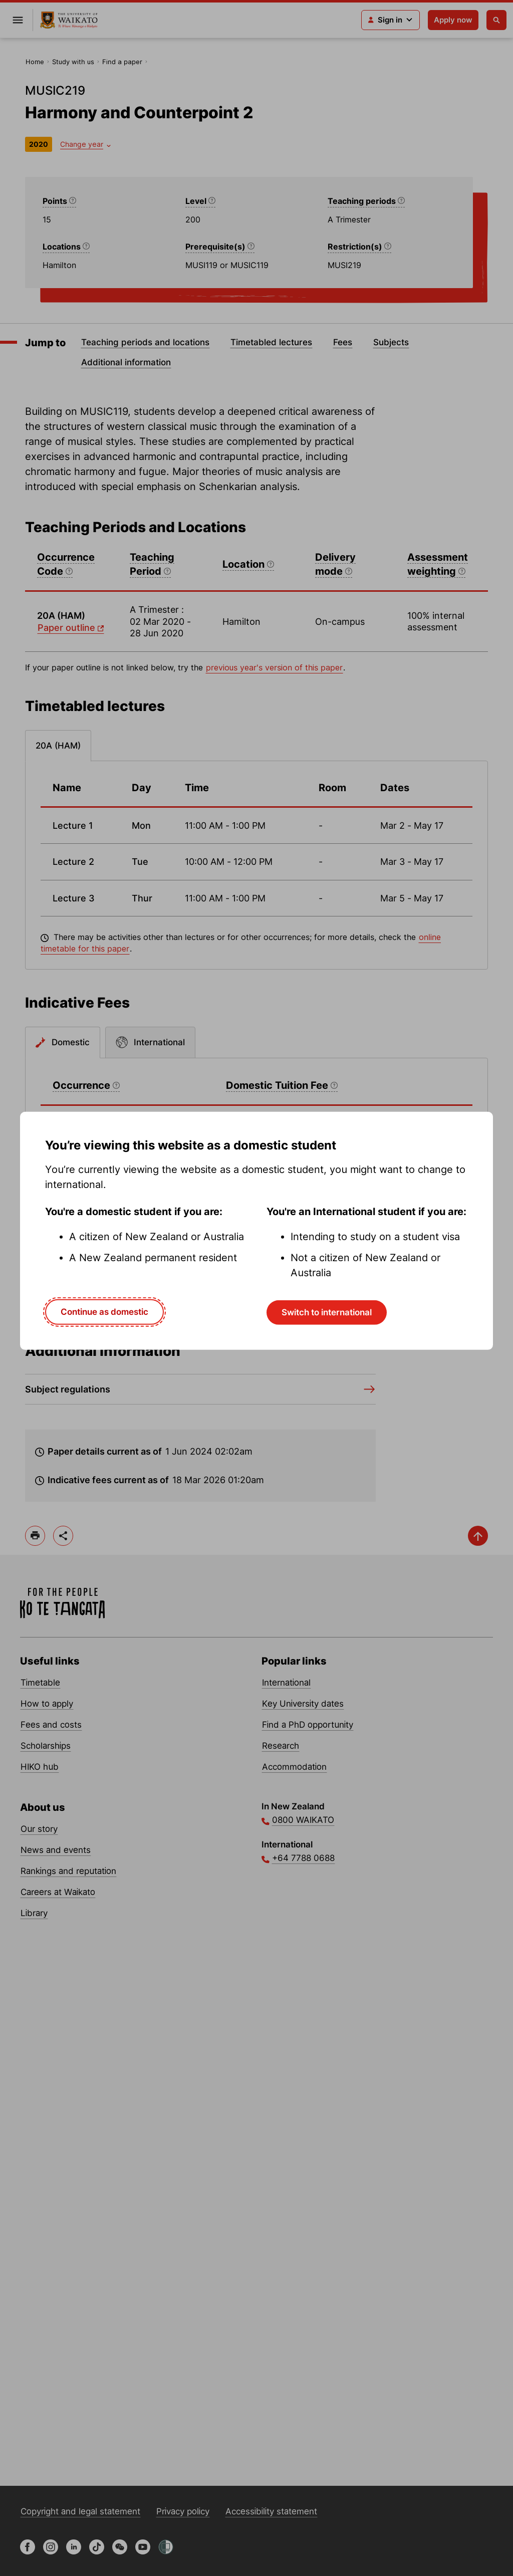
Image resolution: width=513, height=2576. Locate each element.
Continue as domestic (104, 1312)
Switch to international (327, 1312)
